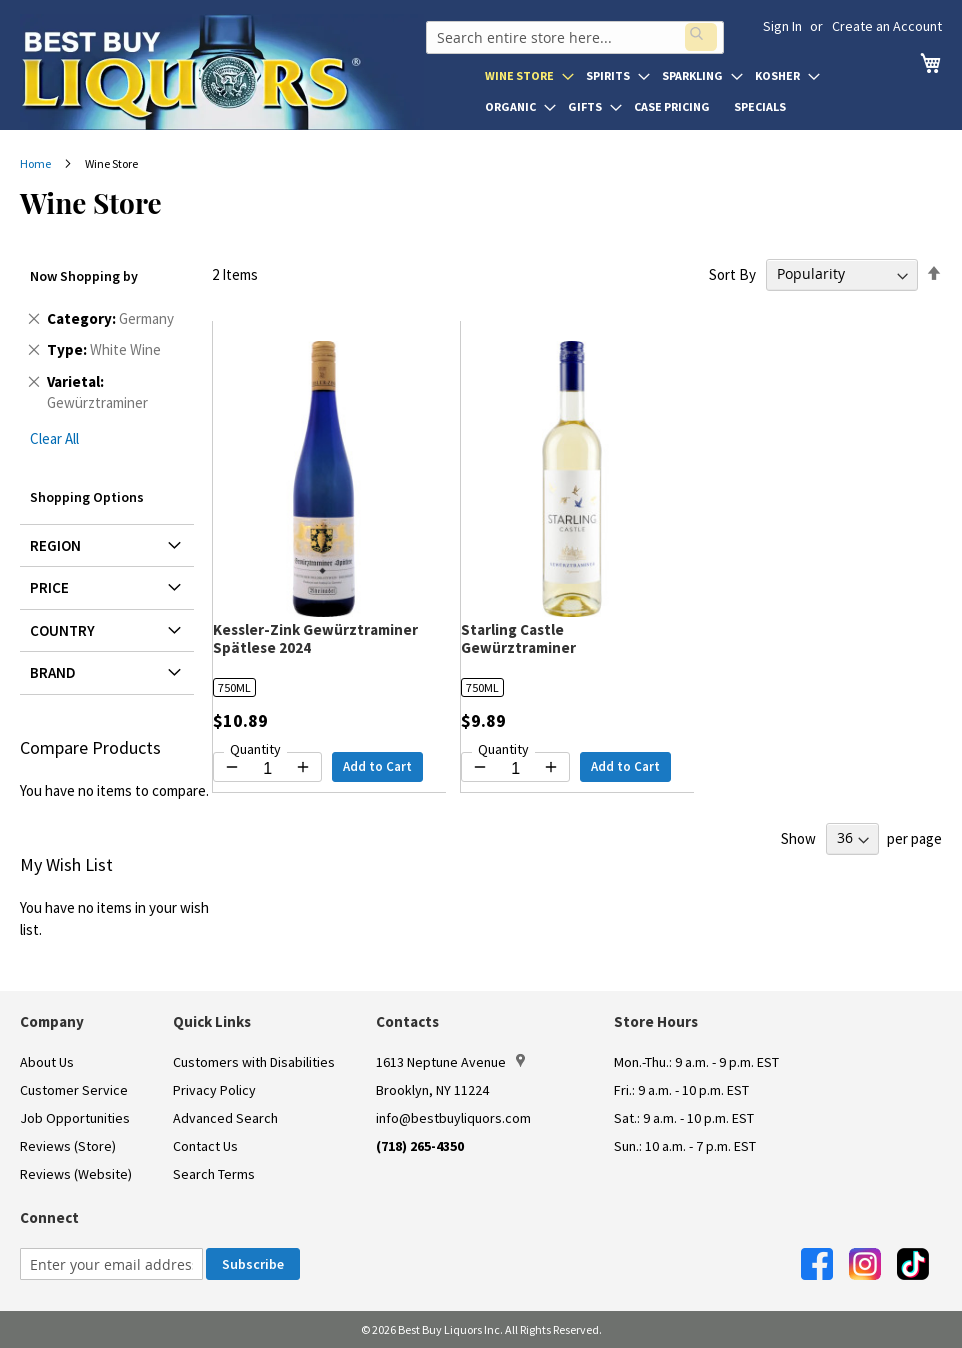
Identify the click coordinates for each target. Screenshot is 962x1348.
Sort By (732, 273)
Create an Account (887, 26)
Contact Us (205, 1146)
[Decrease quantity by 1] (232, 767)
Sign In (782, 26)
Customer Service (74, 1090)
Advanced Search (225, 1118)
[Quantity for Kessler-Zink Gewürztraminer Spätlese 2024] (267, 769)
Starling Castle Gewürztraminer (518, 638)
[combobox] (573, 34)
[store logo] (222, 72)
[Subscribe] (253, 1264)
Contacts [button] (407, 1021)
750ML (234, 687)
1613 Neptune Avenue (450, 1062)
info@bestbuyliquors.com (453, 1118)
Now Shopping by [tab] (84, 276)
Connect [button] (49, 1217)
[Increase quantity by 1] (303, 767)
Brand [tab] (53, 672)
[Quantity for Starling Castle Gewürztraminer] (515, 769)
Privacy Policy (214, 1090)
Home (36, 163)
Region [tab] (55, 545)
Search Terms (214, 1174)
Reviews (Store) (68, 1146)
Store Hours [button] (656, 1021)
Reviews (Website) (76, 1174)
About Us (47, 1062)
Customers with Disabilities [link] (254, 1062)
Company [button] (52, 1021)
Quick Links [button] (212, 1021)
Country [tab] (62, 630)
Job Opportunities (75, 1118)
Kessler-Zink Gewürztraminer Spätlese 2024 (315, 638)
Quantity (255, 749)
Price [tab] (49, 587)
